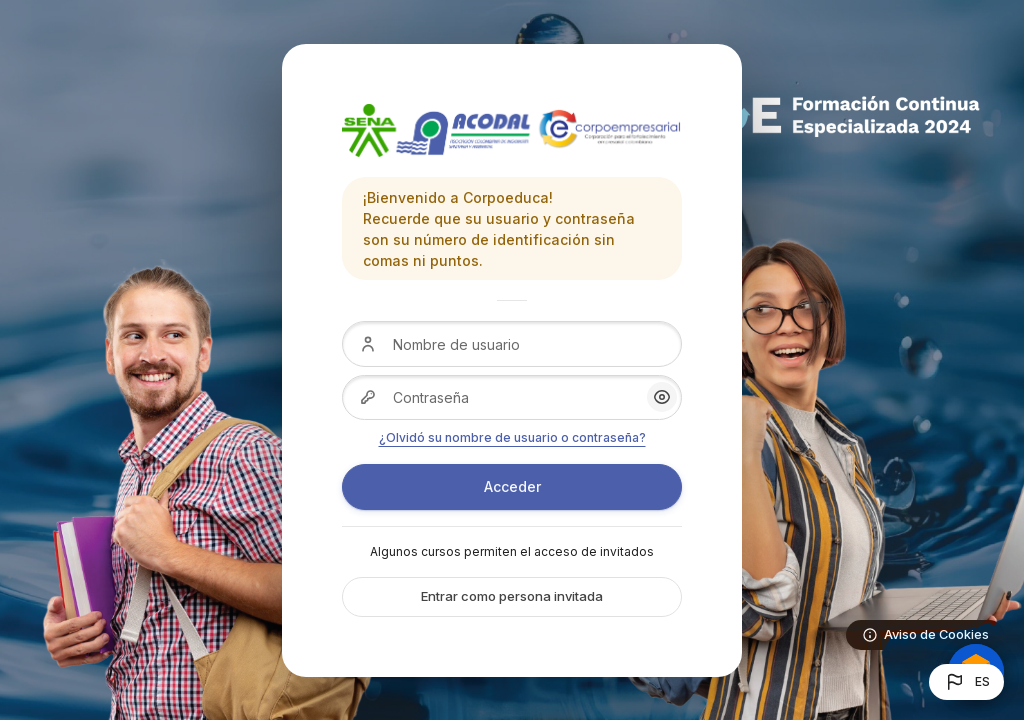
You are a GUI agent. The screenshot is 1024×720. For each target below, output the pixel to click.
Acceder (512, 486)
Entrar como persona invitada (512, 596)
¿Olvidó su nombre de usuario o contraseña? (512, 437)
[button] (966, 682)
